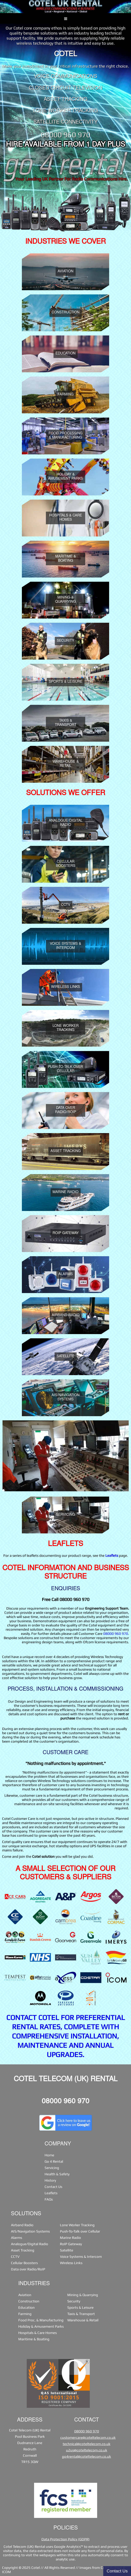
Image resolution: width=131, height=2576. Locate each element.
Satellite (66, 2250)
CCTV (15, 2256)
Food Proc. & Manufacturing (41, 2320)
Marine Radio (70, 2237)
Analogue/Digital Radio (29, 2244)
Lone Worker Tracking (77, 2225)
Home (49, 2155)
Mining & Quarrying (82, 2295)
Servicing (52, 2168)
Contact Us (117, 2571)
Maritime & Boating (33, 2339)
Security (73, 2301)
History (50, 2180)
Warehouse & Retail (82, 2320)
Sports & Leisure (80, 2307)
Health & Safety (57, 2174)
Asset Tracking (22, 2250)
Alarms (16, 2237)
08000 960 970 (65, 135)
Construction (28, 2301)
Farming (25, 2314)
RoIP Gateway (71, 2244)
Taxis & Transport (81, 2314)
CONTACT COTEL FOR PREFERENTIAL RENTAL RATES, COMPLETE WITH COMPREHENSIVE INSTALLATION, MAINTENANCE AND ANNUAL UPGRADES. (65, 2036)
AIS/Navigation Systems (30, 2231)
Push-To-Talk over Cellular (80, 2231)
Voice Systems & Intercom (81, 2256)
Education (26, 2307)
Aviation (24, 2295)
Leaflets (111, 1555)
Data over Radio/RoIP (28, 2269)
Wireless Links (71, 2263)
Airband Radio (22, 2225)
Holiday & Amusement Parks (41, 2326)
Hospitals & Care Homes (37, 2333)
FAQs (49, 2199)
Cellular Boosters (24, 2263)
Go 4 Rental (54, 2161)
